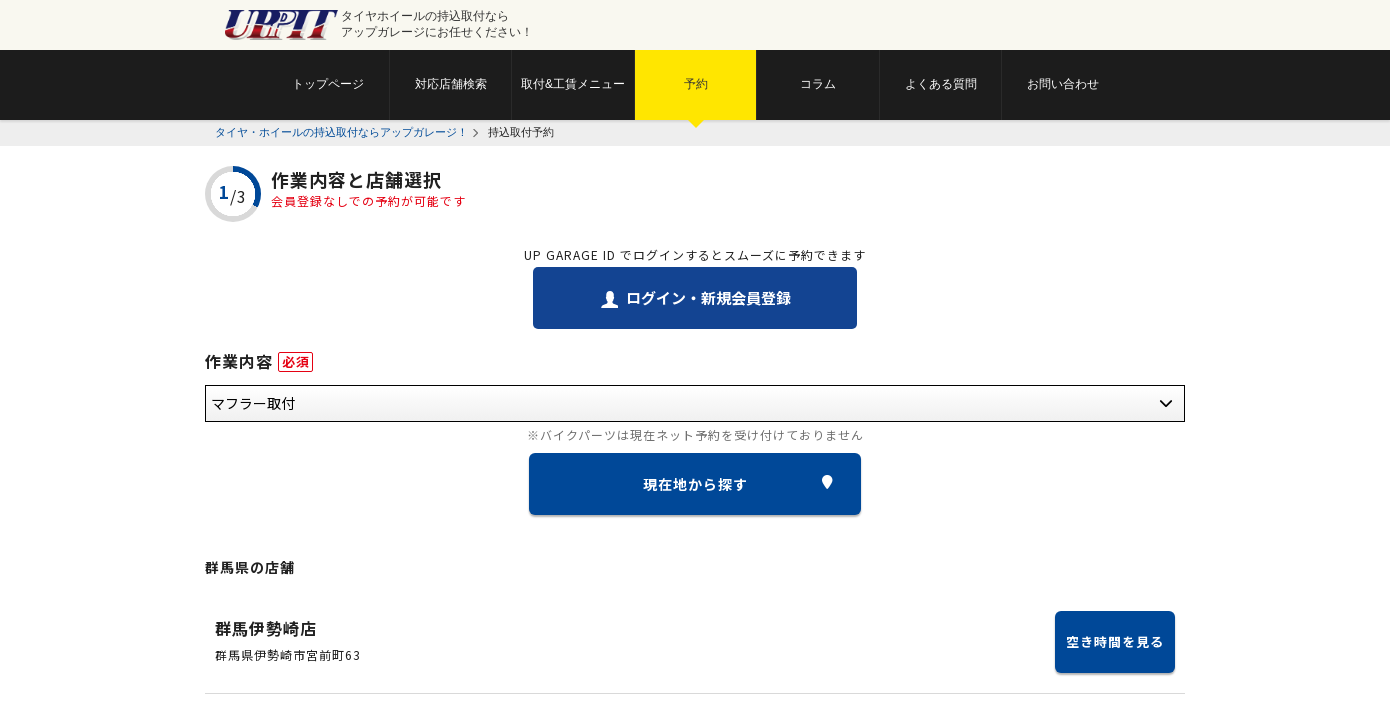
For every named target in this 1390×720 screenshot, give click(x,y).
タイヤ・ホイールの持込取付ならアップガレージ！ (341, 132)
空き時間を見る (1115, 641)
